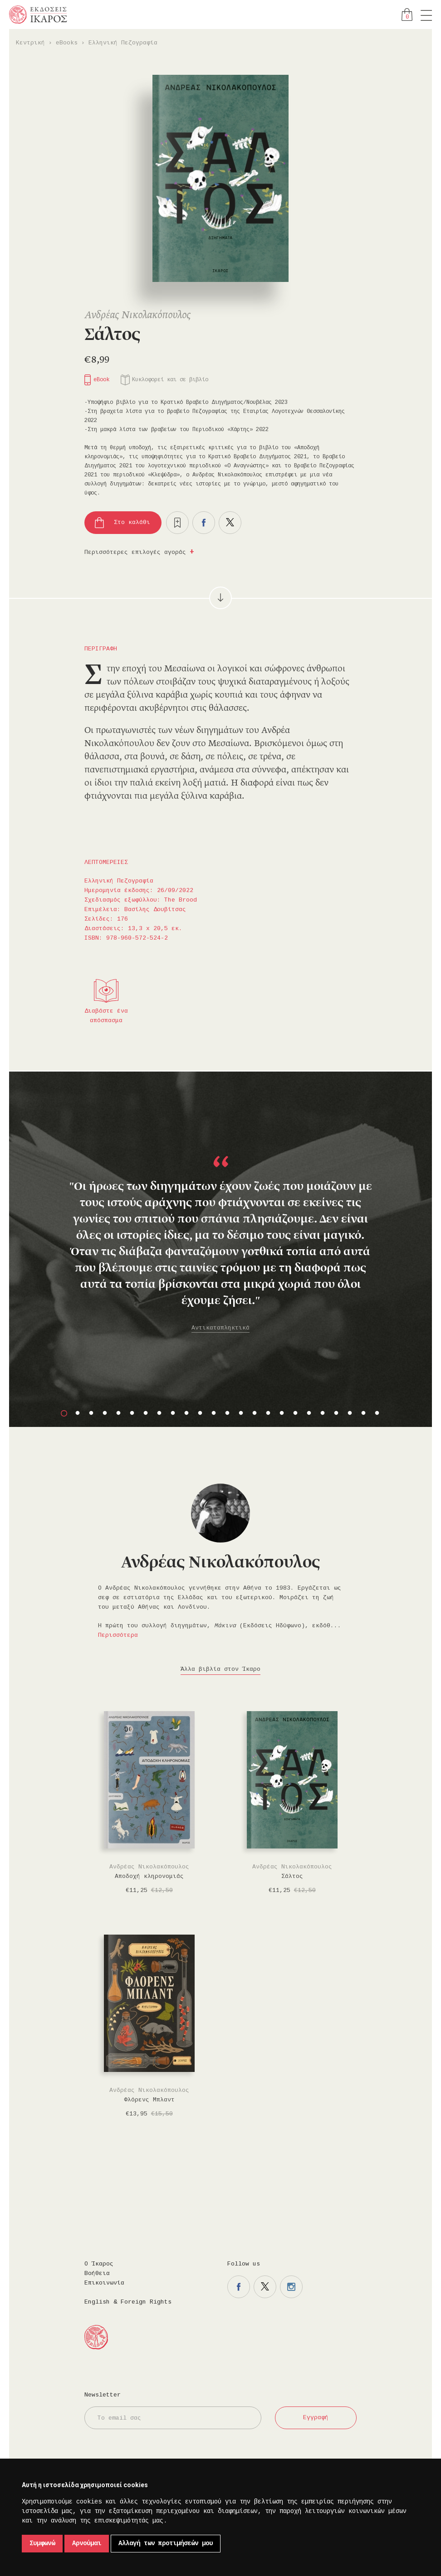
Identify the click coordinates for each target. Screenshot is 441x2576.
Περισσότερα (118, 1635)
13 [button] (227, 1413)
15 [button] (254, 1413)
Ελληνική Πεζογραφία (122, 42)
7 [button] (145, 1413)
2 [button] (77, 1413)
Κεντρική (30, 42)
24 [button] (377, 1413)
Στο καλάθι (132, 522)
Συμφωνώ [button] (42, 2543)
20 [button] (322, 1413)
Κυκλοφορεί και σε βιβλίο (170, 380)
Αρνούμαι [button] (86, 2543)
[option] (220, 1216)
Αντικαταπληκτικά (220, 1327)
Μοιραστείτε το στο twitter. (230, 522)
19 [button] (309, 1413)
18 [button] (295, 1413)
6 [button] (132, 1413)
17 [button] (281, 1413)
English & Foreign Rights (128, 2302)
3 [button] (91, 1413)
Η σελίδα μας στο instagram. (291, 2286)
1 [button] (64, 1413)
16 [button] (268, 1413)
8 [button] (159, 1413)
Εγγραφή (315, 2417)
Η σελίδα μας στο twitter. (265, 2286)
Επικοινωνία (104, 2283)
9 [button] (172, 1413)
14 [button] (240, 1413)
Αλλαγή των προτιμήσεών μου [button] (165, 2543)
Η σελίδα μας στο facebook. (238, 2286)
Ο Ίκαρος (98, 2264)
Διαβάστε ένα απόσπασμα (106, 1016)
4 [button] (104, 1413)
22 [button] (349, 1413)
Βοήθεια (97, 2273)
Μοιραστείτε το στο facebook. (203, 522)
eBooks (67, 42)
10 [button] (186, 1413)
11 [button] (200, 1413)
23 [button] (363, 1413)
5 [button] (118, 1413)
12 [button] (213, 1413)
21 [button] (336, 1413)
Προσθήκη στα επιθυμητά (177, 522)
